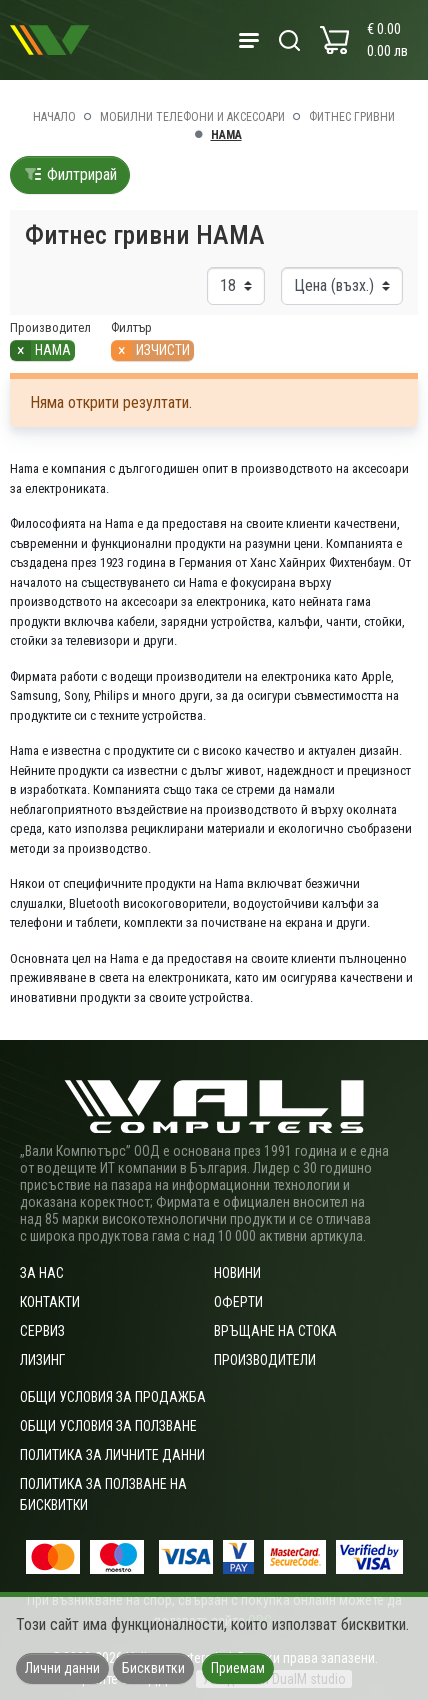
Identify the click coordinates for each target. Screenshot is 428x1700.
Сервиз (42, 1331)
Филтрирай (70, 174)
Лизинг (42, 1360)
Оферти (238, 1302)
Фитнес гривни (352, 117)
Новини (237, 1273)
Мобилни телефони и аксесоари (192, 117)
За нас (42, 1273)
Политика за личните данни (112, 1455)
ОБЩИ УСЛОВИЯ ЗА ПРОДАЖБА (113, 1397)
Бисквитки (153, 1668)
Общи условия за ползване (108, 1426)
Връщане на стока (275, 1331)
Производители (265, 1360)
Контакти (50, 1302)
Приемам (238, 1668)
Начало (54, 117)
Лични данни (62, 1668)
